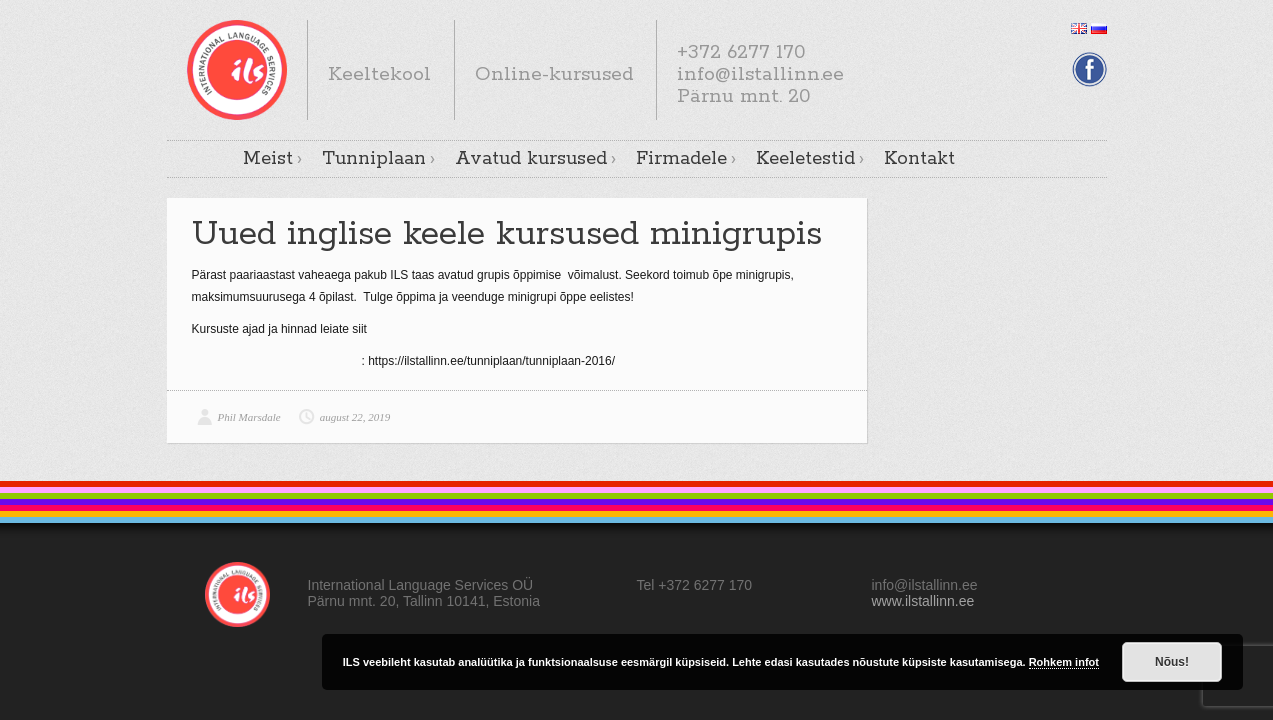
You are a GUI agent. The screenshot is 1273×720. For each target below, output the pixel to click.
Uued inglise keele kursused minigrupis (507, 234)
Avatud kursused (531, 159)
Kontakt (919, 159)
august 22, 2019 (355, 417)
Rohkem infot (1064, 662)
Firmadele (681, 159)
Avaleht (206, 157)
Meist (268, 159)
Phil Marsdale (249, 417)
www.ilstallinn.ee (923, 601)
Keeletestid (805, 159)
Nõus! (1172, 662)
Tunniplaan (374, 159)
